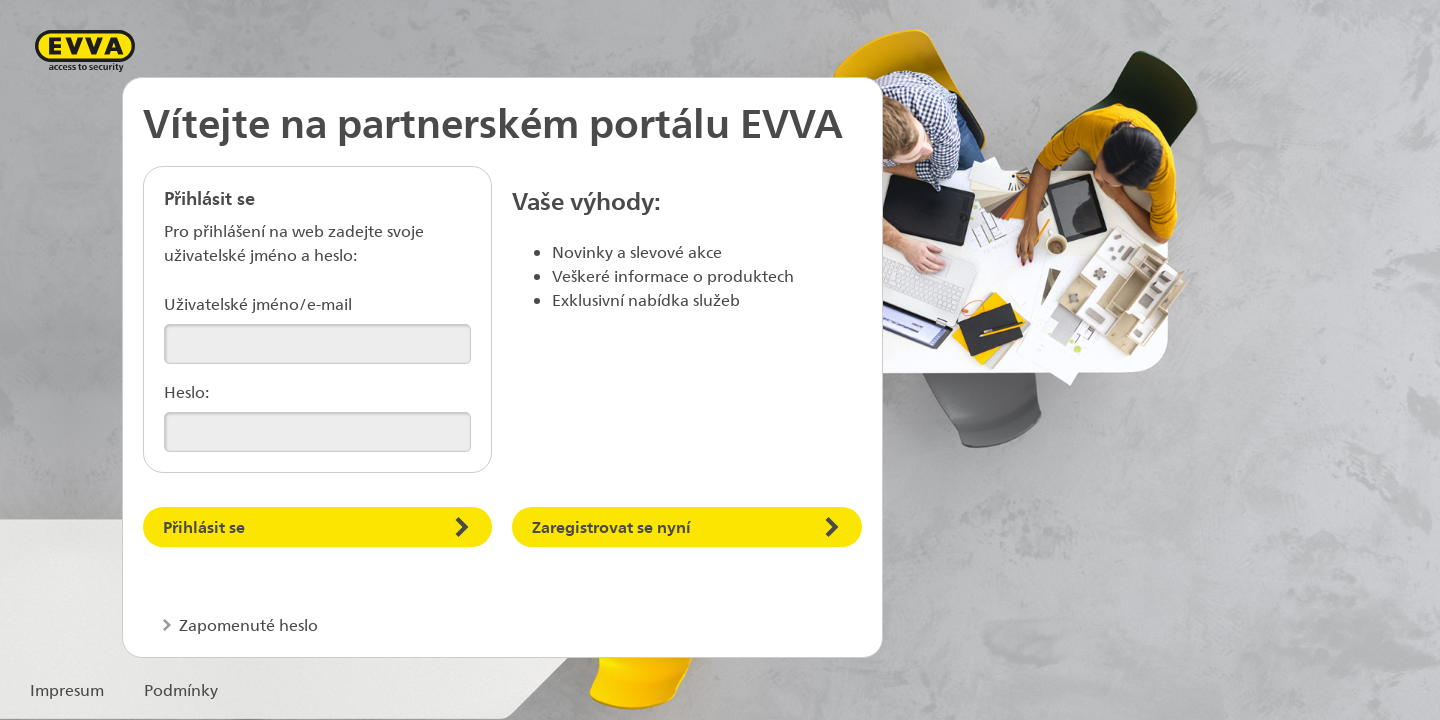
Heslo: (186, 391)
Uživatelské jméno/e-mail (258, 303)
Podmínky (181, 689)
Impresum (67, 689)
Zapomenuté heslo (246, 624)
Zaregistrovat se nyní (611, 526)
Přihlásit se (204, 526)
